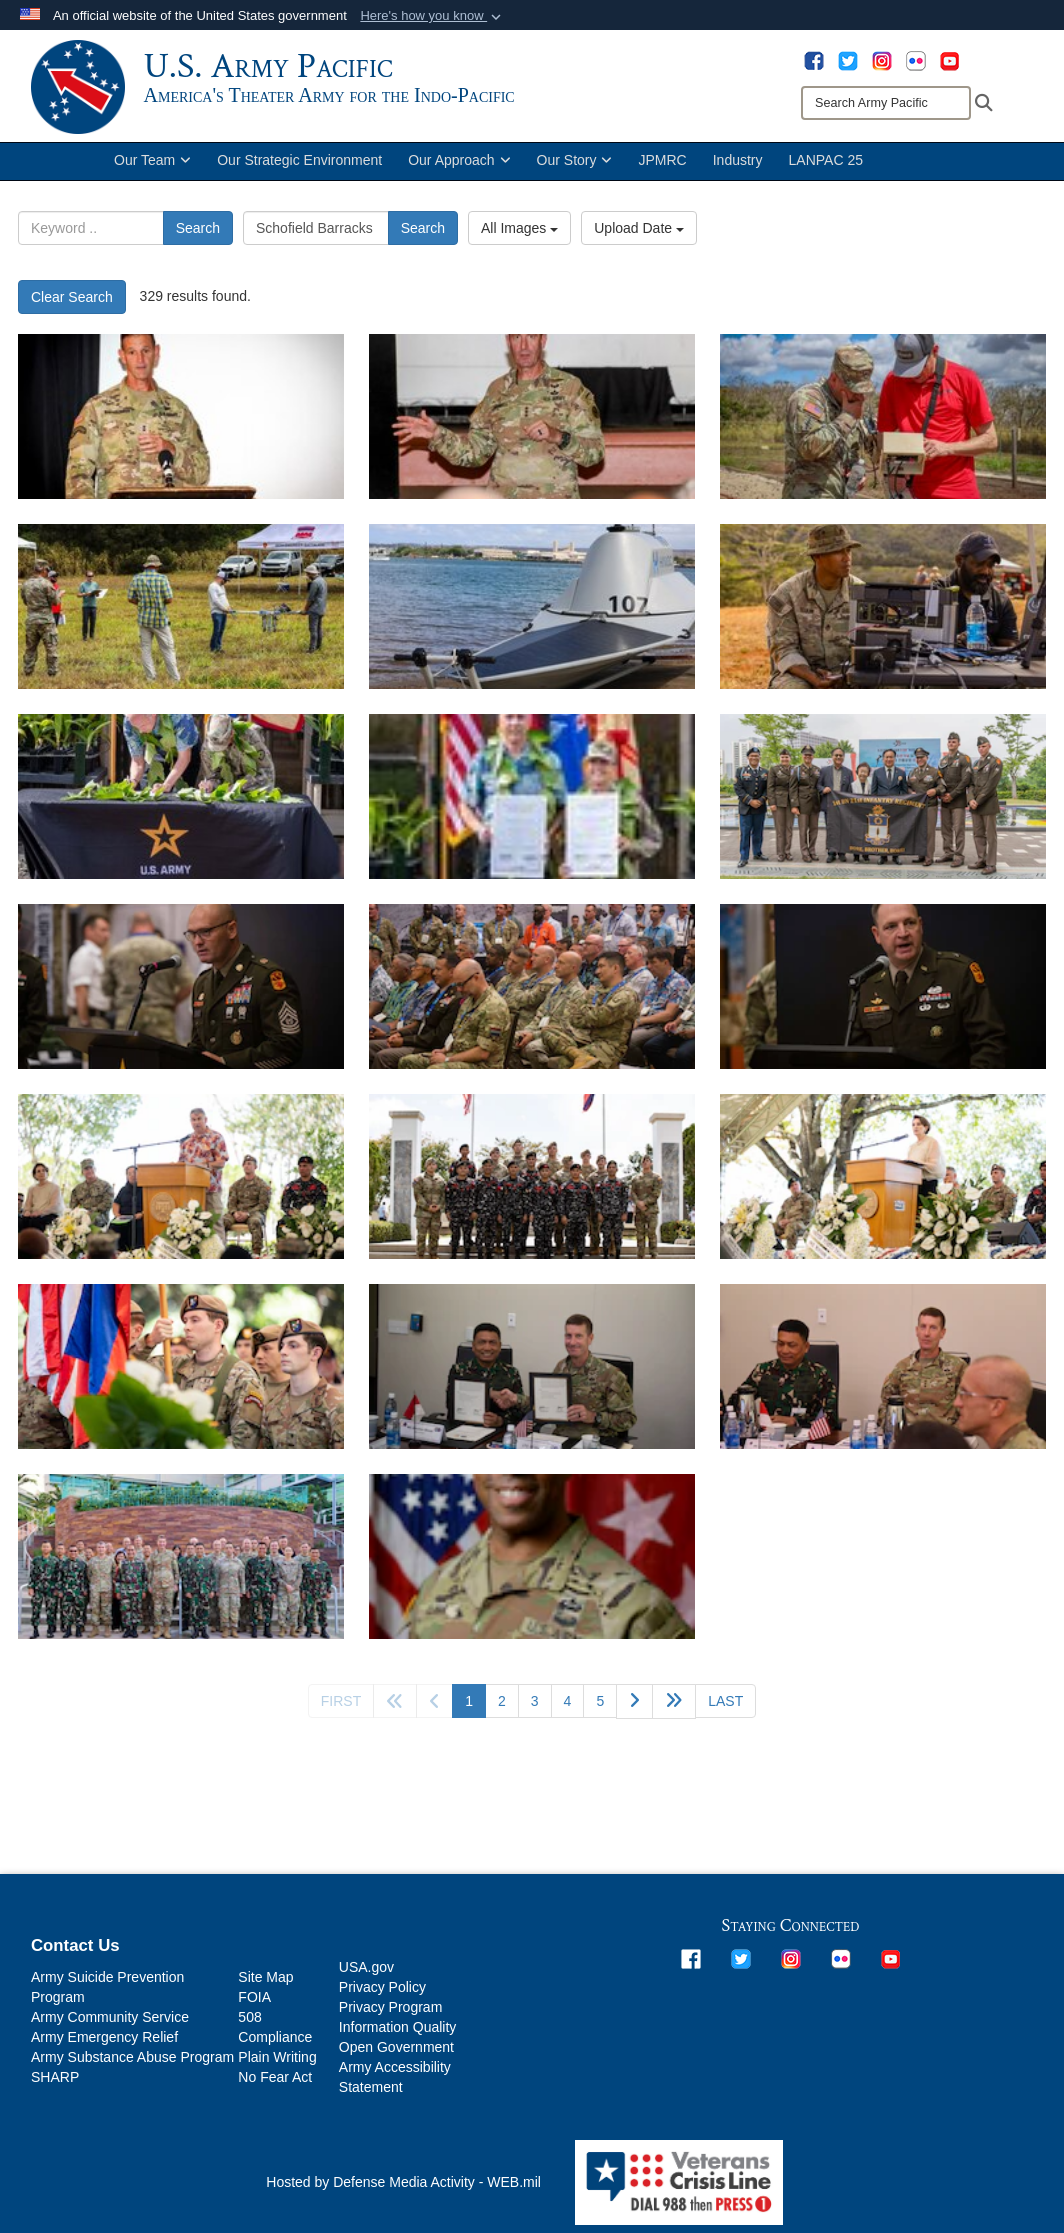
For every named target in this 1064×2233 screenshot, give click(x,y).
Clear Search (72, 305)
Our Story (575, 168)
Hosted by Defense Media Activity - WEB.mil (403, 2189)
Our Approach (459, 168)
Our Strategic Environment (299, 168)
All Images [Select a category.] (519, 236)
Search (198, 236)
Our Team (152, 168)
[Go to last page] (725, 1709)
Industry (738, 168)
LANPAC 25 (826, 168)
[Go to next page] (634, 1709)
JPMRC (662, 168)
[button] (432, 16)
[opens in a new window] (814, 60)
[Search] (886, 103)
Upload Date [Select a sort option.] (639, 236)
